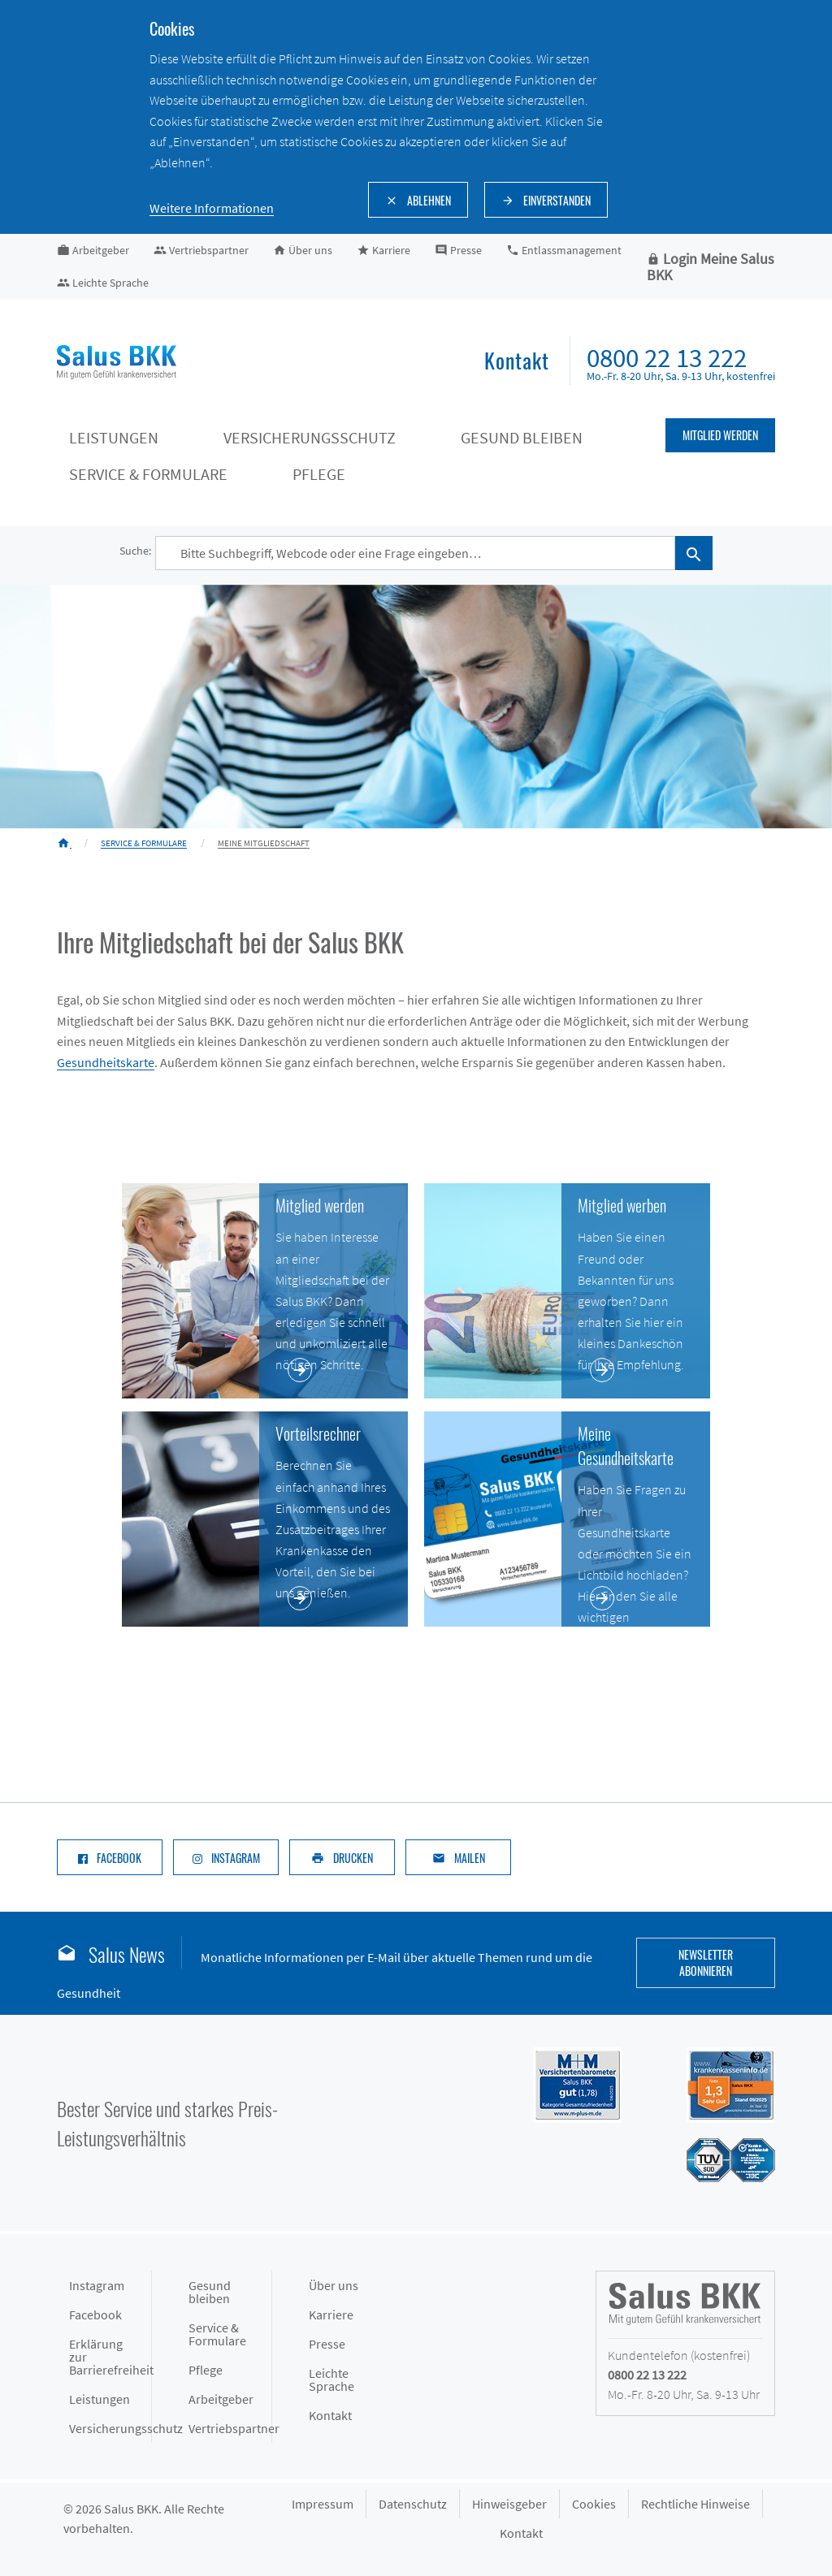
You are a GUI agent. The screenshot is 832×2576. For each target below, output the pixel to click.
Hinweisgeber (509, 2504)
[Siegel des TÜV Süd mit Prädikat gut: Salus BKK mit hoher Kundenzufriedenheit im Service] (714, 2158)
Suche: (135, 550)
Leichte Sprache (331, 2379)
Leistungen (99, 2399)
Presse (327, 2344)
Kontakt (330, 2415)
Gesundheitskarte (105, 1062)
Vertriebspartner (229, 2428)
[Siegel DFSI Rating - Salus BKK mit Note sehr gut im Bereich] (714, 2083)
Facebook (95, 2314)
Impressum (322, 2504)
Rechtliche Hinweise (695, 2504)
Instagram (96, 2285)
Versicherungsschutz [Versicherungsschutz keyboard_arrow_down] (309, 437)
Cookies (594, 2504)
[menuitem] (516, 362)
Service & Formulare (217, 2334)
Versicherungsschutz (110, 2428)
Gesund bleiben (209, 2291)
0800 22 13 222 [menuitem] (667, 357)
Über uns (333, 2285)
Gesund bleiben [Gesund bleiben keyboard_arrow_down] (522, 437)
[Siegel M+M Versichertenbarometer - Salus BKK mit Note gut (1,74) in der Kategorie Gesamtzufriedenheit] (561, 2083)
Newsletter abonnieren (705, 1962)
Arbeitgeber (221, 2399)
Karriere (331, 2314)
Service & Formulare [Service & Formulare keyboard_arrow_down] (148, 474)
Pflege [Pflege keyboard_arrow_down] (318, 474)
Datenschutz (413, 2504)
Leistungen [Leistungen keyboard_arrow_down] (113, 437)
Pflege (205, 2370)
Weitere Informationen (212, 208)
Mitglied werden (720, 434)
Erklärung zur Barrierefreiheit (110, 2357)
